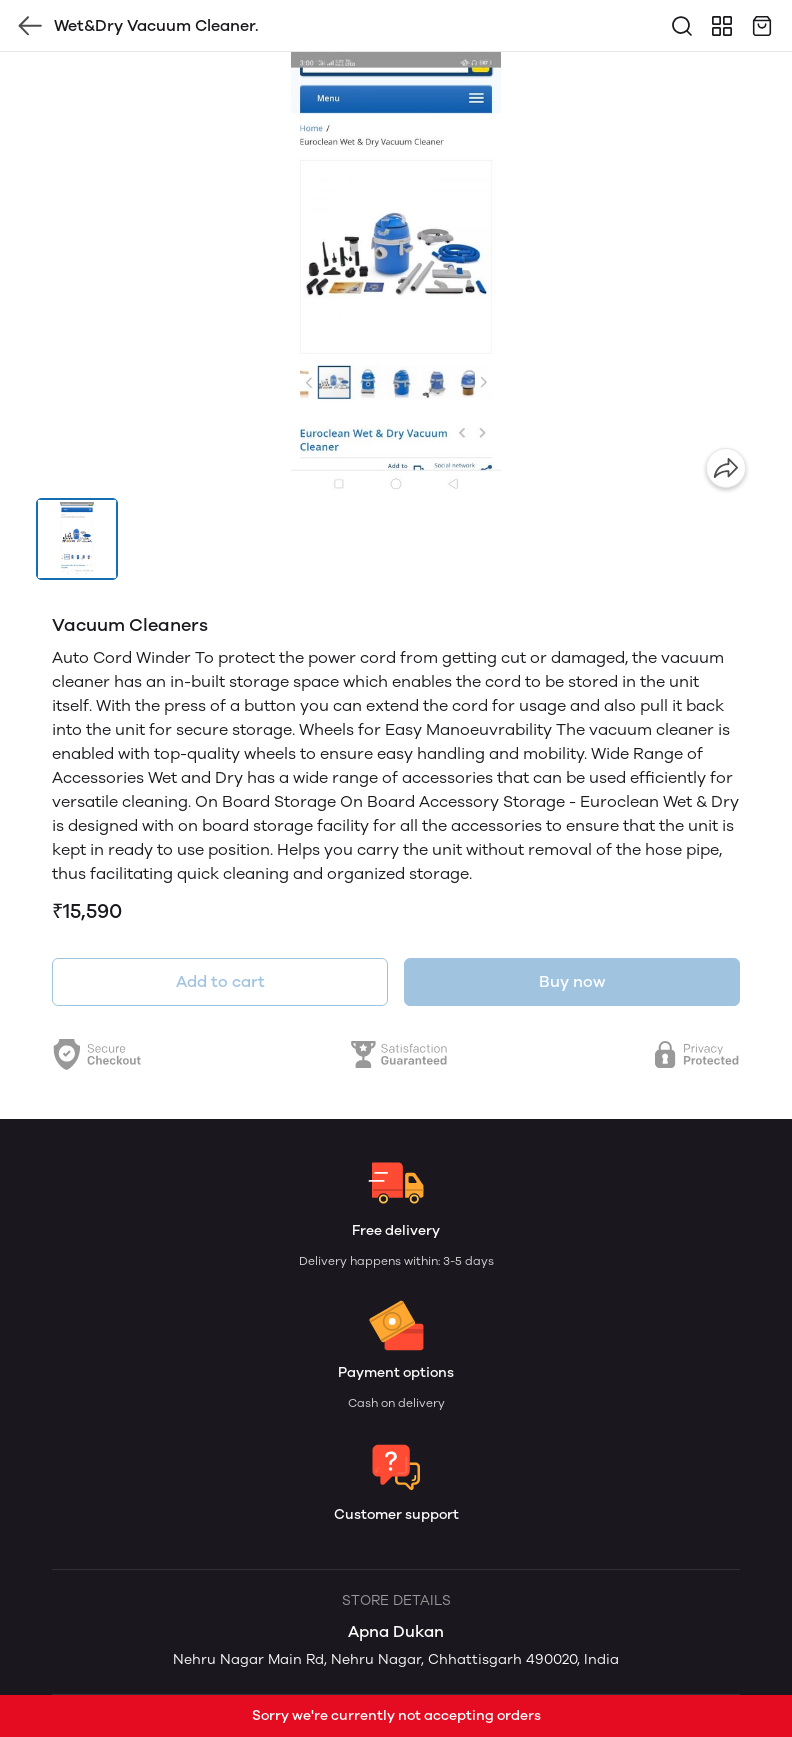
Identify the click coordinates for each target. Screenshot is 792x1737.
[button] (77, 539)
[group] (396, 275)
